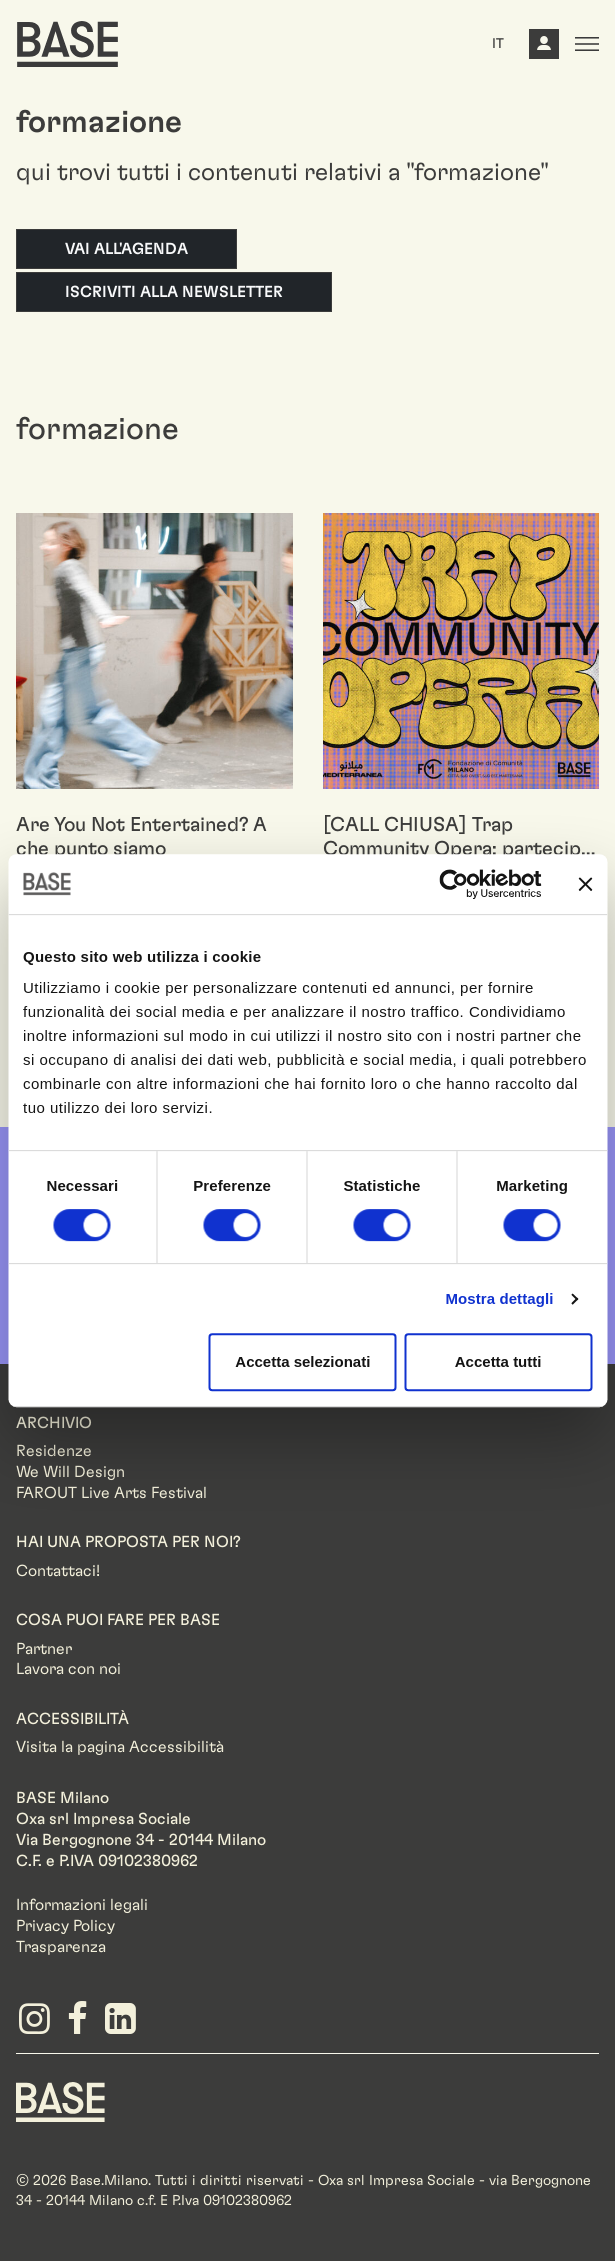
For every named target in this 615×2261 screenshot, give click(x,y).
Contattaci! (58, 1571)
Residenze (54, 1451)
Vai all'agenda (126, 249)
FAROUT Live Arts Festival (111, 1493)
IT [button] (498, 44)
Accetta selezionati (302, 1361)
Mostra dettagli (499, 1298)
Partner (44, 1649)
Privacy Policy (65, 1926)
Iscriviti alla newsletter (174, 292)
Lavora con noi (68, 1669)
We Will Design (70, 1472)
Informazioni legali (82, 1905)
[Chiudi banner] (585, 884)
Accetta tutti (498, 1361)
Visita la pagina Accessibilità (120, 1747)
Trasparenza (61, 1947)
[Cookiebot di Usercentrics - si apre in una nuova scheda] (453, 884)
